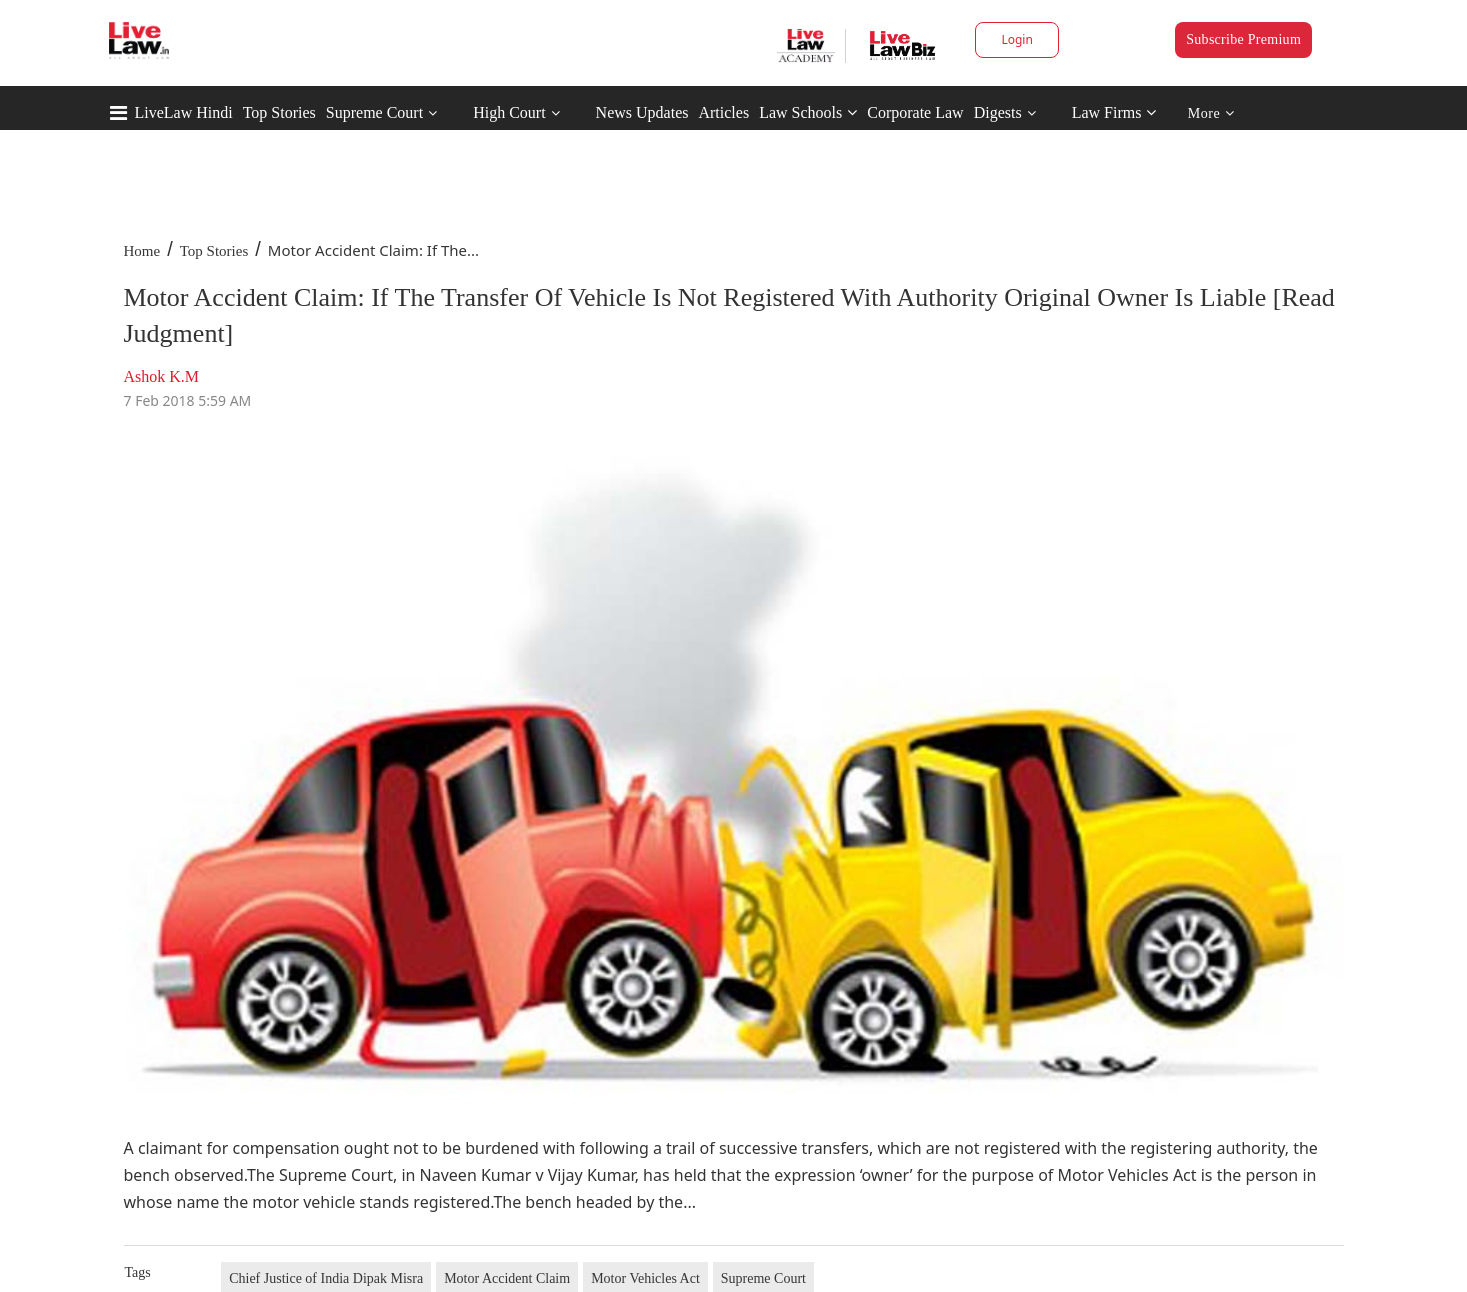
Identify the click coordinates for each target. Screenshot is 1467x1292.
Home (142, 251)
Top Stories (279, 112)
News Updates (642, 112)
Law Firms (1114, 112)
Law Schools (808, 112)
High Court (509, 112)
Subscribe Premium (1243, 39)
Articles (723, 112)
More (1211, 113)
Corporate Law (915, 112)
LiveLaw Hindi (184, 112)
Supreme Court (374, 112)
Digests (998, 112)
